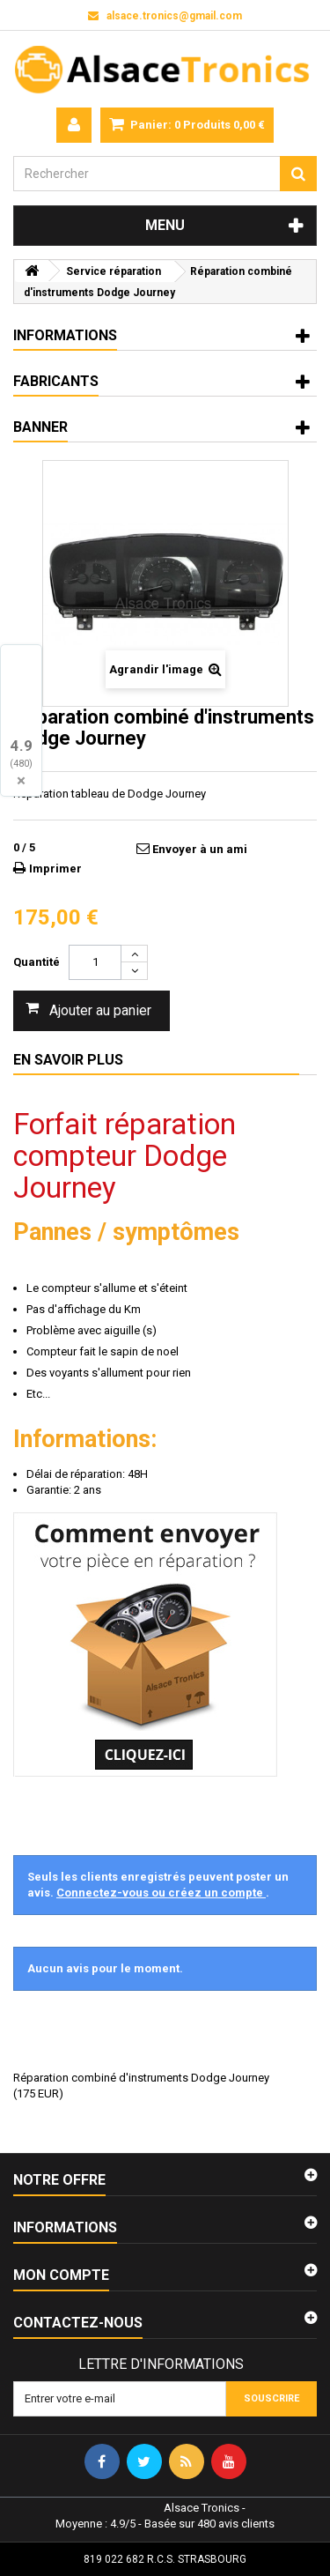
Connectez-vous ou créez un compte (161, 1892)
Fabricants (56, 381)
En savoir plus (68, 1059)
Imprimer (55, 868)
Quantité (36, 962)
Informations (65, 335)
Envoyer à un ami (199, 849)
